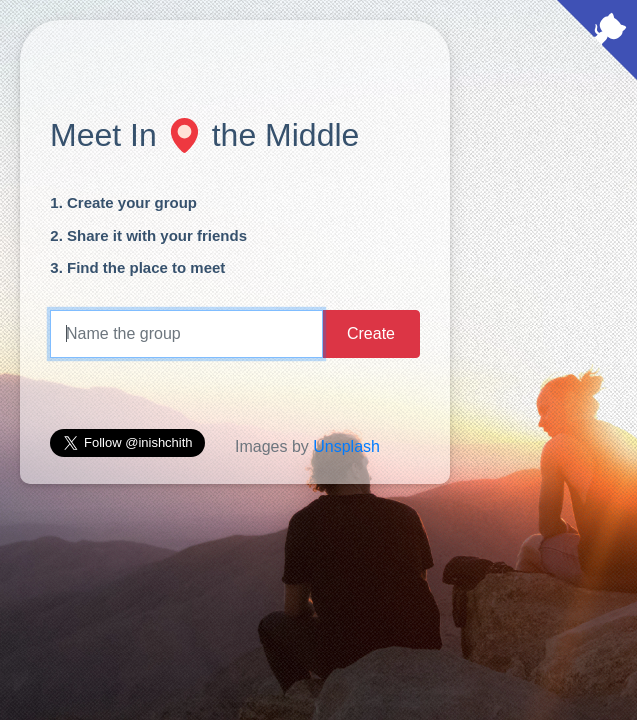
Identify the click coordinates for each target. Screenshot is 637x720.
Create (371, 333)
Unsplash (346, 446)
